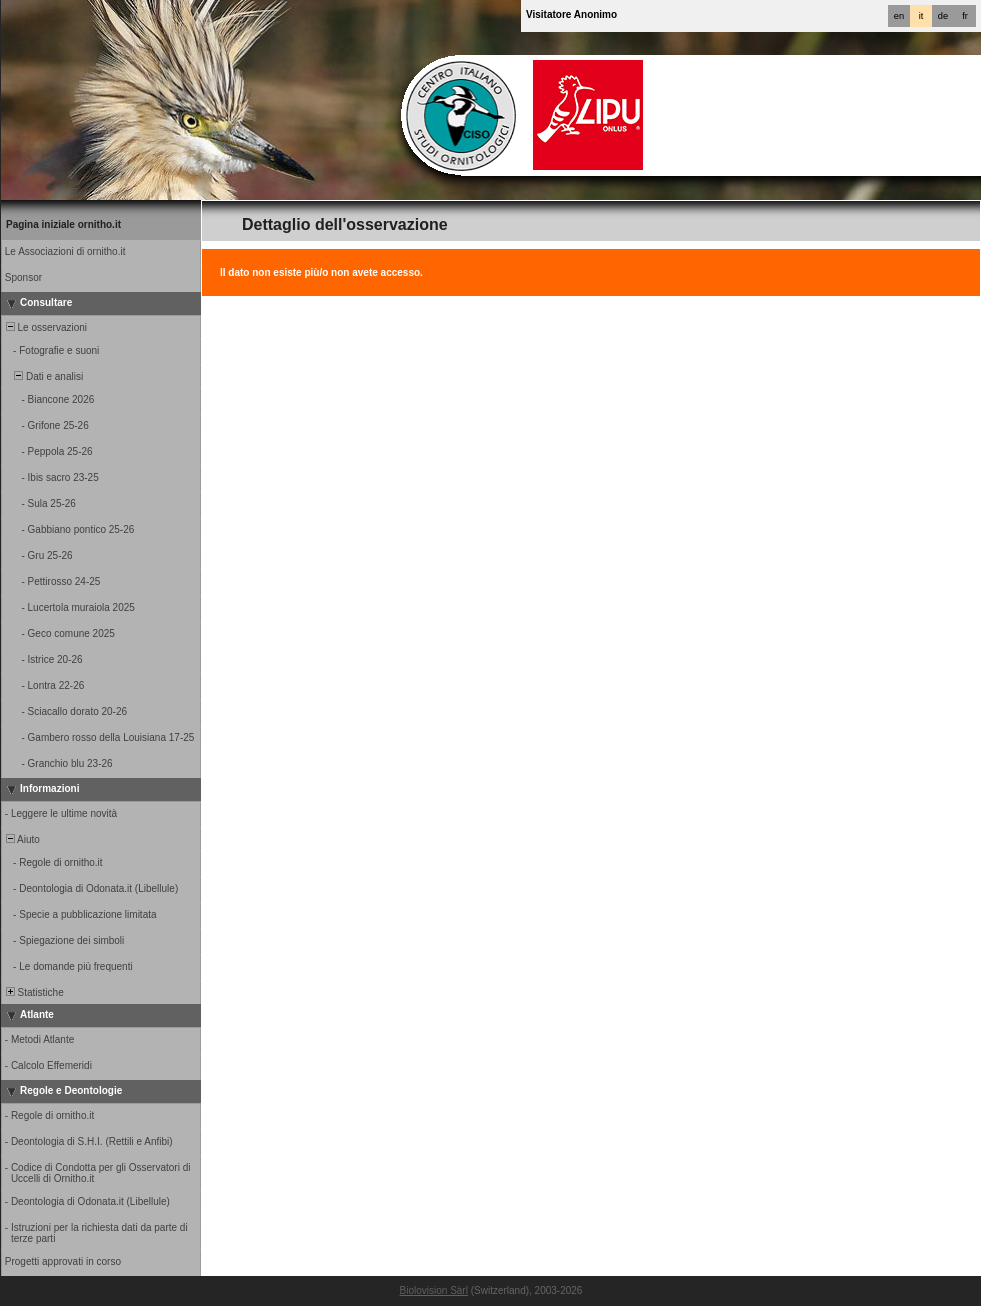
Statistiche (33, 992)
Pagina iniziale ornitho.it (63, 224)
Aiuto (21, 839)
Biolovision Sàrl (434, 1290)
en (899, 16)
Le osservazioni (45, 327)
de (943, 16)
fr (965, 16)
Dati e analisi (43, 376)
